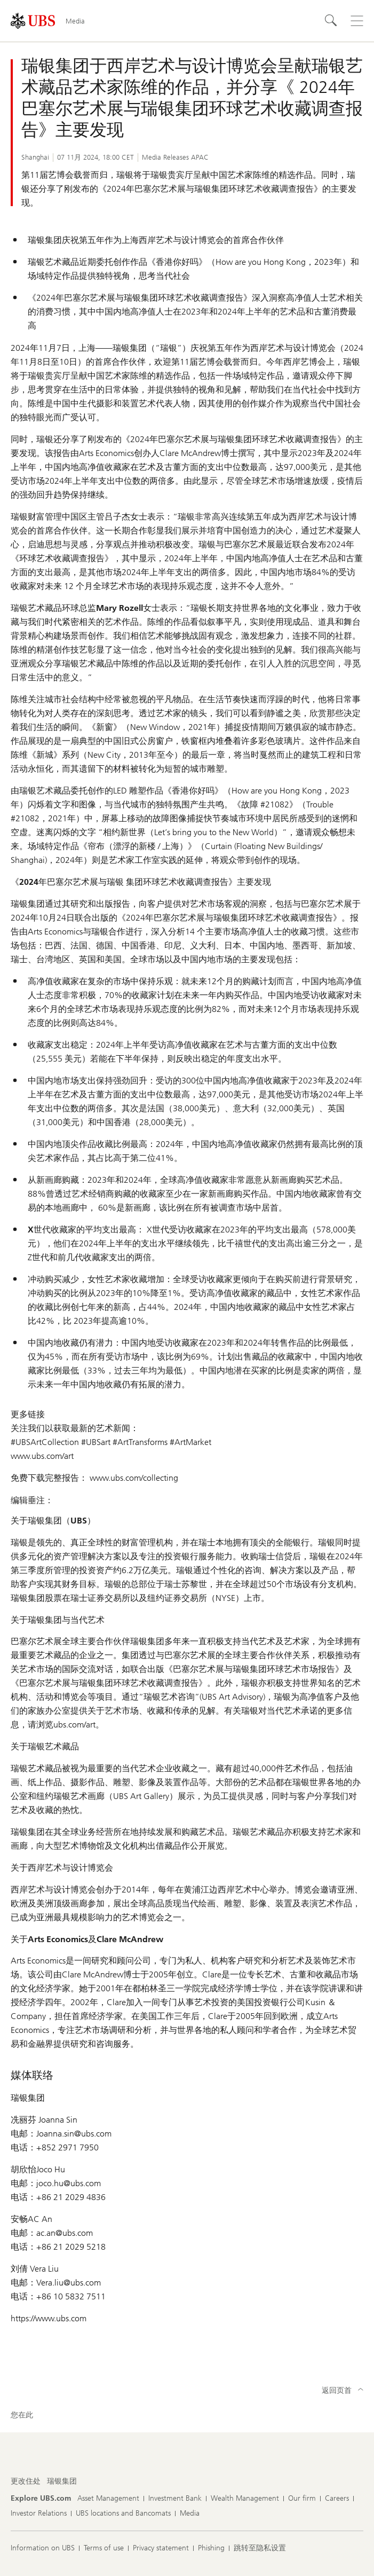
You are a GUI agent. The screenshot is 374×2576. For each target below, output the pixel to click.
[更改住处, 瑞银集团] (62, 2481)
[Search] (331, 20)
